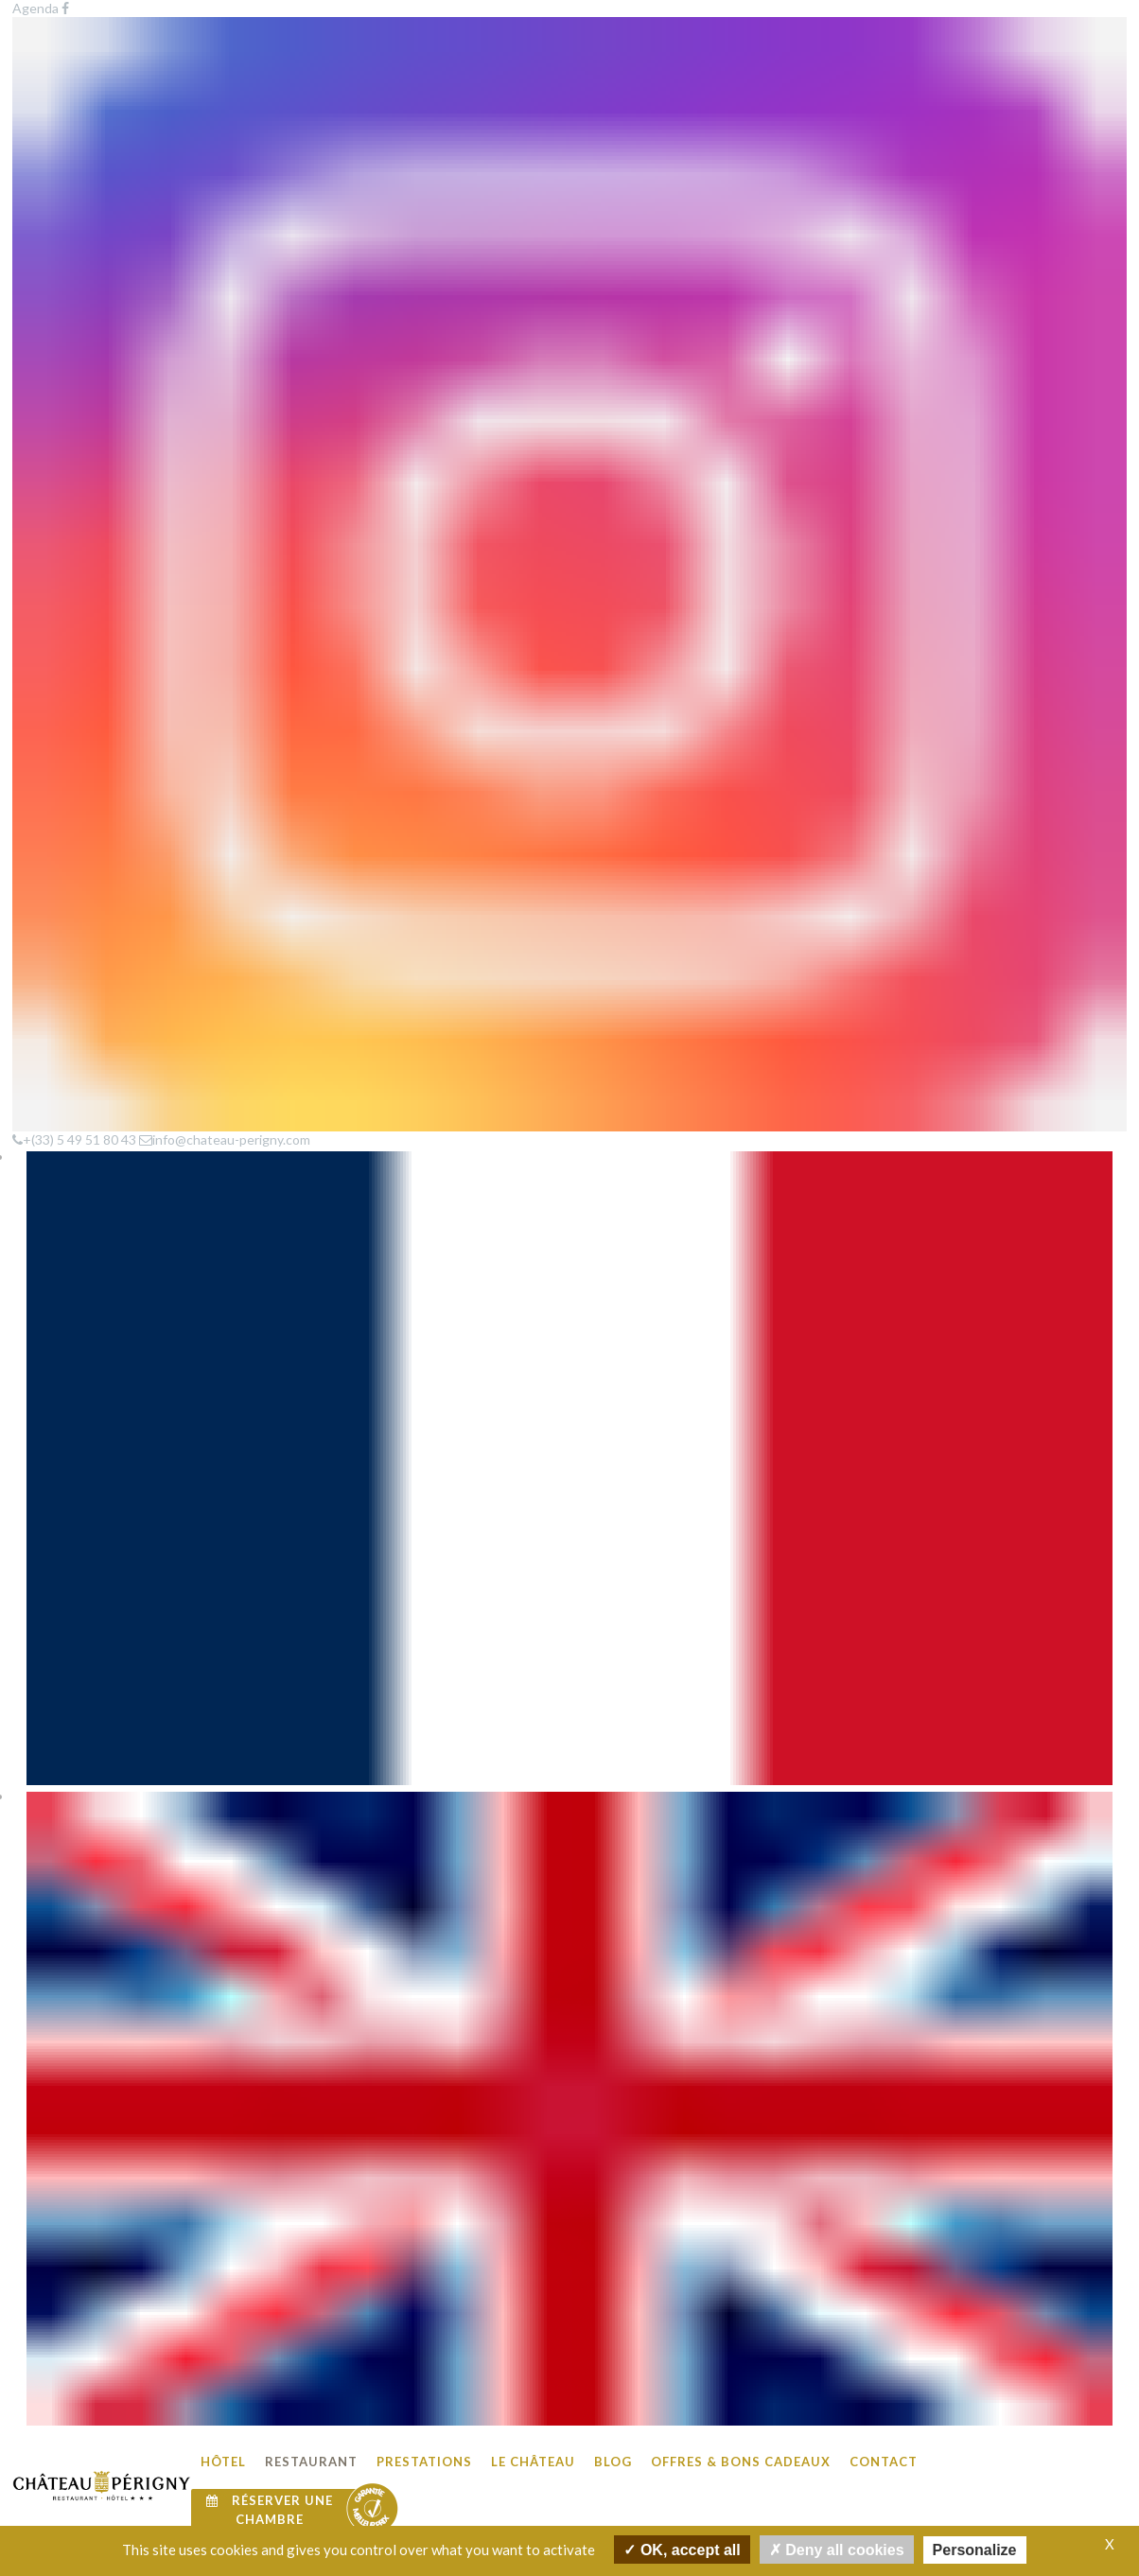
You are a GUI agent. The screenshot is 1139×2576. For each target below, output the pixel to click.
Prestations (424, 67)
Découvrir (506, 1032)
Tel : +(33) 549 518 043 (941, 2452)
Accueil (40, 502)
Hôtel (223, 67)
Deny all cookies (836, 2549)
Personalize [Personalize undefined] (975, 2550)
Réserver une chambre (269, 115)
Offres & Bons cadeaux (741, 67)
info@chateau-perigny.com (953, 2474)
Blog (613, 67)
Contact (884, 67)
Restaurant (311, 67)
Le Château (533, 67)
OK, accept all (681, 2549)
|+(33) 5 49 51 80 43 (597, 703)
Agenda (333, 2250)
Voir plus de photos (570, 2146)
